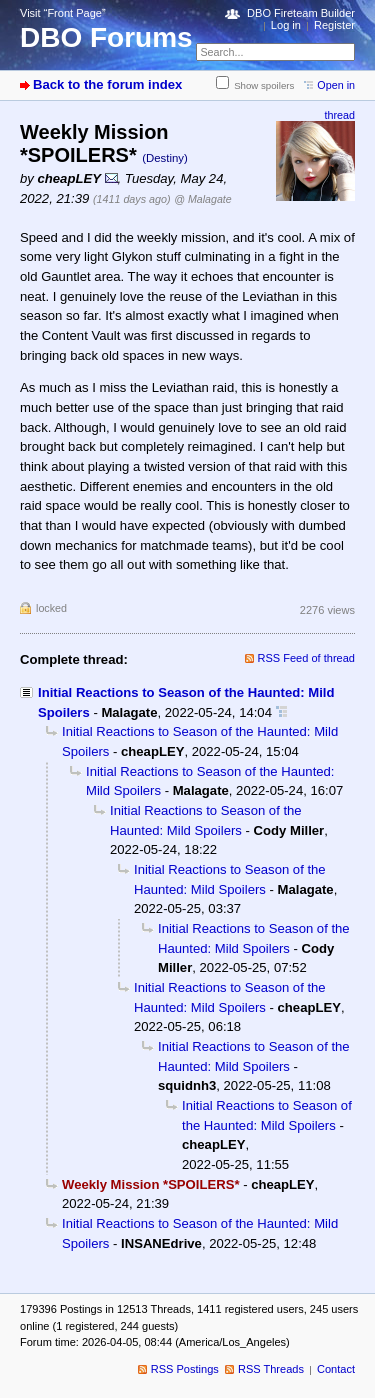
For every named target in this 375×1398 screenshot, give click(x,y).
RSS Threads (271, 1369)
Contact (336, 1369)
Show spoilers (264, 85)
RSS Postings (185, 1369)
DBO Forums (106, 37)
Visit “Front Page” (63, 13)
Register (334, 25)
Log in (286, 25)
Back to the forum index (107, 84)
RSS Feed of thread (307, 658)
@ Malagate (202, 199)
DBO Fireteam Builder (301, 13)
